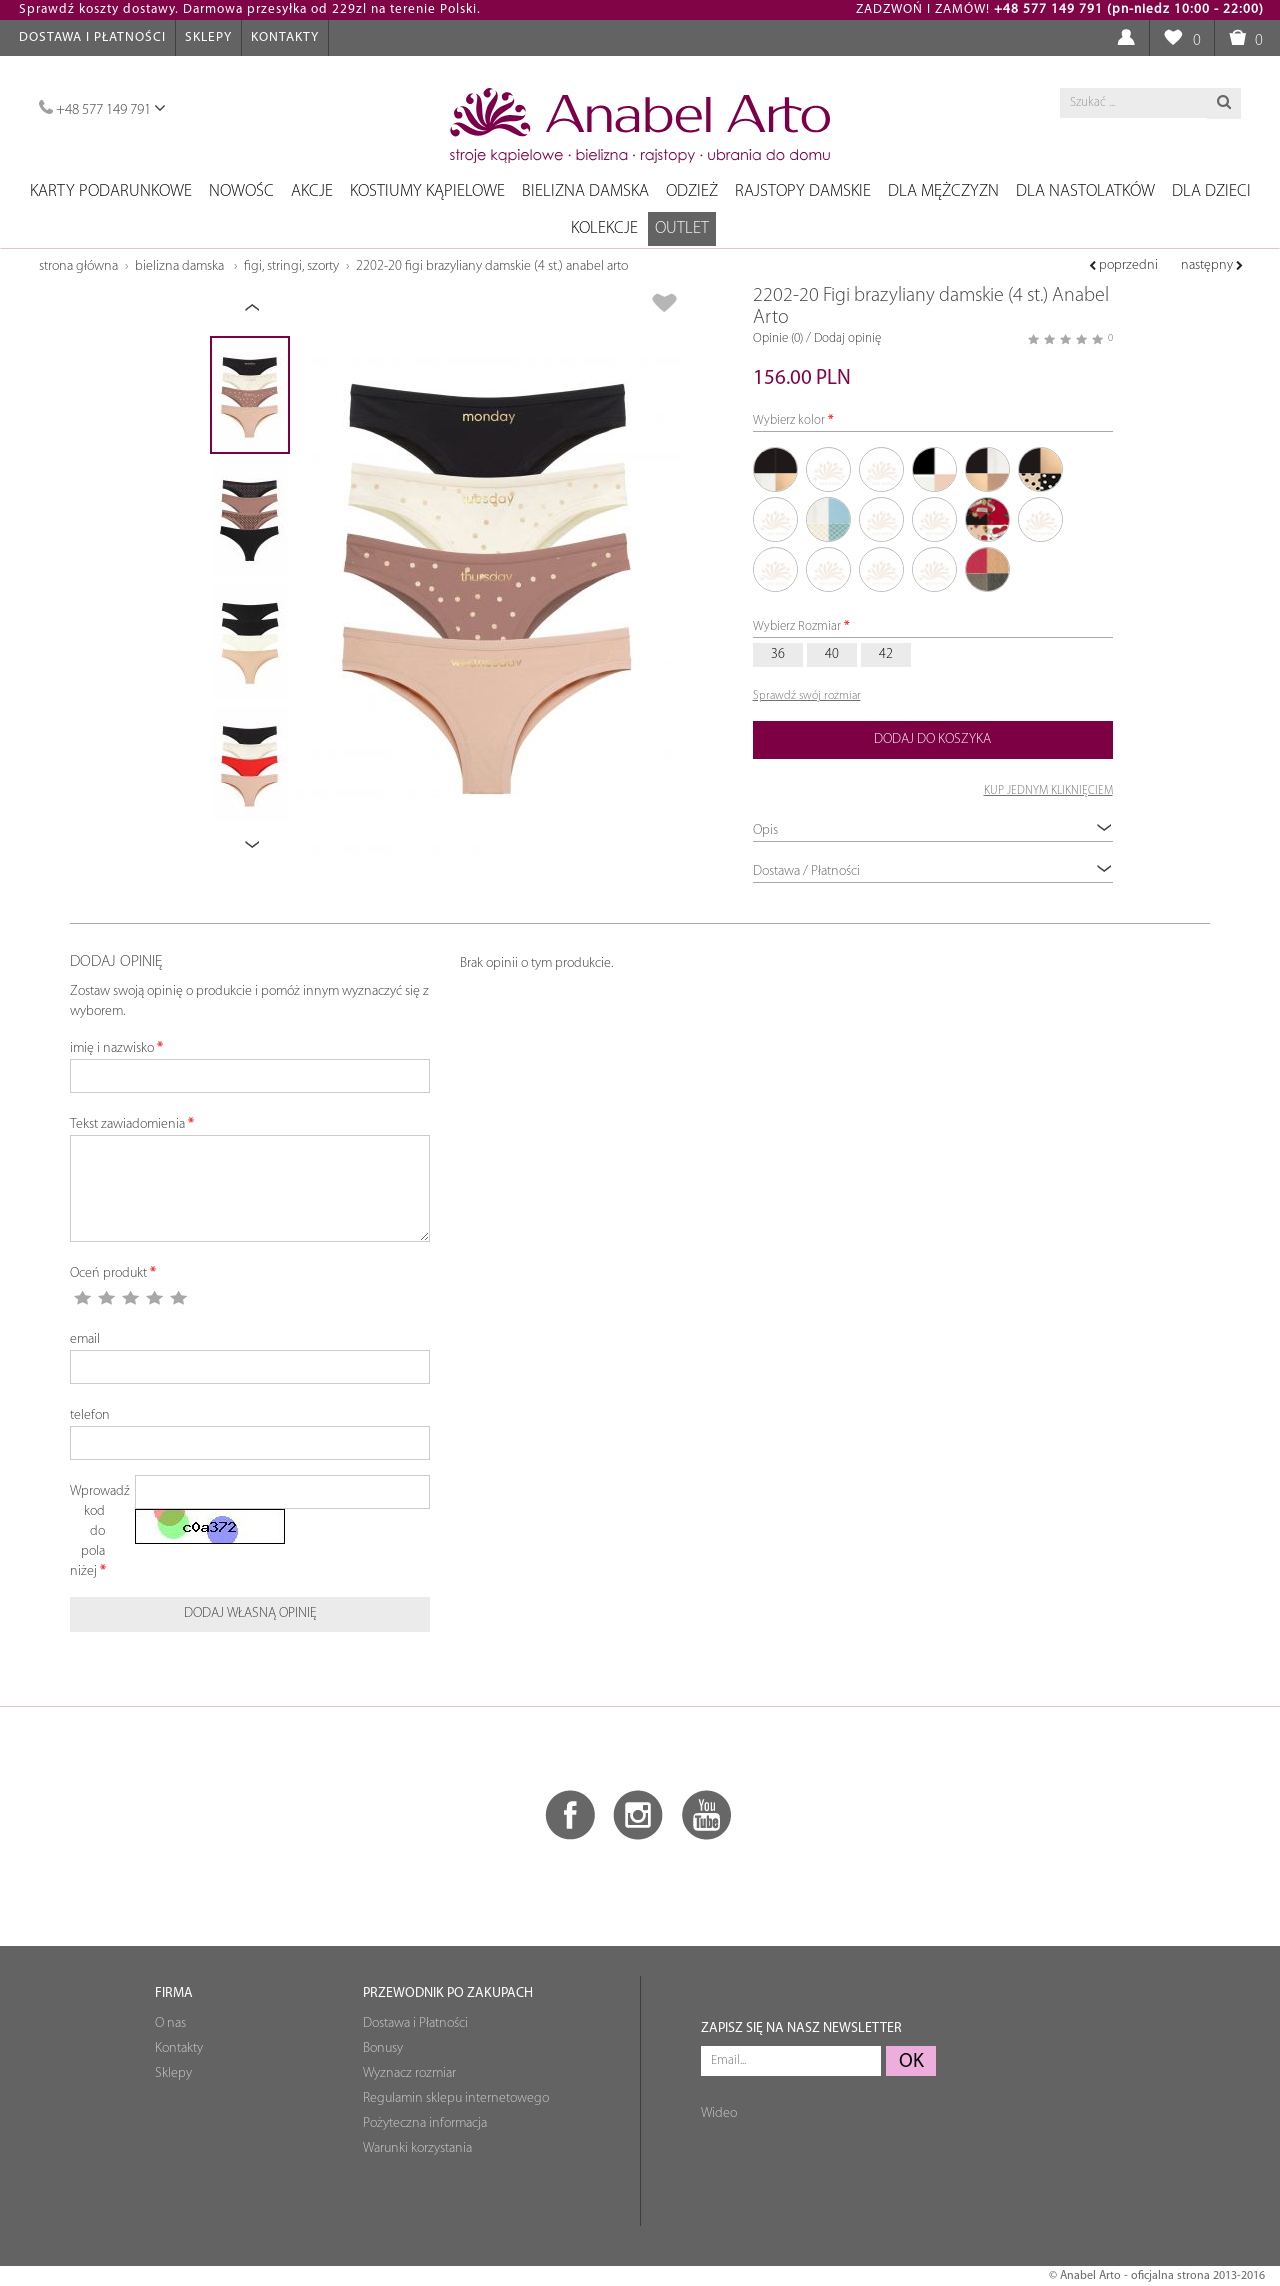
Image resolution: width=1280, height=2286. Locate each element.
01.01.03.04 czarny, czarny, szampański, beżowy (776, 470)
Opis (933, 829)
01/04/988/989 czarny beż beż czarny (1041, 470)
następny (1212, 265)
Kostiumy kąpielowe (427, 191)
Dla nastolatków (1085, 191)
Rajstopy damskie (803, 191)
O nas (170, 2023)
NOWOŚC (241, 191)
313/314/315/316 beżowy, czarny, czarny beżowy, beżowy (882, 570)
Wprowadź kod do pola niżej (95, 1531)
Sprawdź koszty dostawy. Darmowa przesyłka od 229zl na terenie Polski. (250, 9)
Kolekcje (604, 228)
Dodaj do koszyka (932, 739)
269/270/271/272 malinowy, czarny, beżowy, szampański (988, 520)
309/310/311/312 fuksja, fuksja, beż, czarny (829, 570)
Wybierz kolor (789, 420)
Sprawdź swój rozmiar (807, 696)
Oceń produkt (108, 1273)
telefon (90, 1415)
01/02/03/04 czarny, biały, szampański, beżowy (935, 470)
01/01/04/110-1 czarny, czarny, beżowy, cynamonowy (829, 470)
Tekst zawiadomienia (127, 1124)
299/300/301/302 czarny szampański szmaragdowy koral (1041, 520)
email (85, 1339)
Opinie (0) (778, 338)
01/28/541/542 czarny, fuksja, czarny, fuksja (776, 520)
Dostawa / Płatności (933, 870)
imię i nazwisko (112, 1048)
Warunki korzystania (417, 2148)
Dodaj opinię (847, 338)
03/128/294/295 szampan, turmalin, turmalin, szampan (829, 520)
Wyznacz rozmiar (409, 2073)
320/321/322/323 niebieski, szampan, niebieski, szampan (935, 570)
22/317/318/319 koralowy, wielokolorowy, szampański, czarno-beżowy (935, 520)
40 (832, 654)
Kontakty (285, 37)
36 (778, 654)
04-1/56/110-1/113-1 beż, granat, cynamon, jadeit (882, 520)
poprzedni (1123, 265)
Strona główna (78, 266)
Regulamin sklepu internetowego (456, 2098)
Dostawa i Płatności (92, 37)
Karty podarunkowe (111, 191)
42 (886, 654)
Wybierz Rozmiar (797, 626)
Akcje (312, 191)
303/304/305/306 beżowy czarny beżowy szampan (776, 570)
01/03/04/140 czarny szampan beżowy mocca (988, 470)
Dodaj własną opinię (250, 1613)
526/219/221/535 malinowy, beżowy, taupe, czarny (988, 570)
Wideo (719, 2113)
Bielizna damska (585, 191)
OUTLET (682, 228)
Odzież (692, 191)
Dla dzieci (1211, 191)
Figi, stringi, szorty (291, 266)
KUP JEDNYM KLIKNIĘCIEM (1048, 791)
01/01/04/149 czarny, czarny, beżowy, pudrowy (882, 470)
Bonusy (383, 2048)
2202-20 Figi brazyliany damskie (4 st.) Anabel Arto (492, 266)
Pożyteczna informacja (425, 2123)
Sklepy (208, 37)
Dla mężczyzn (943, 191)
